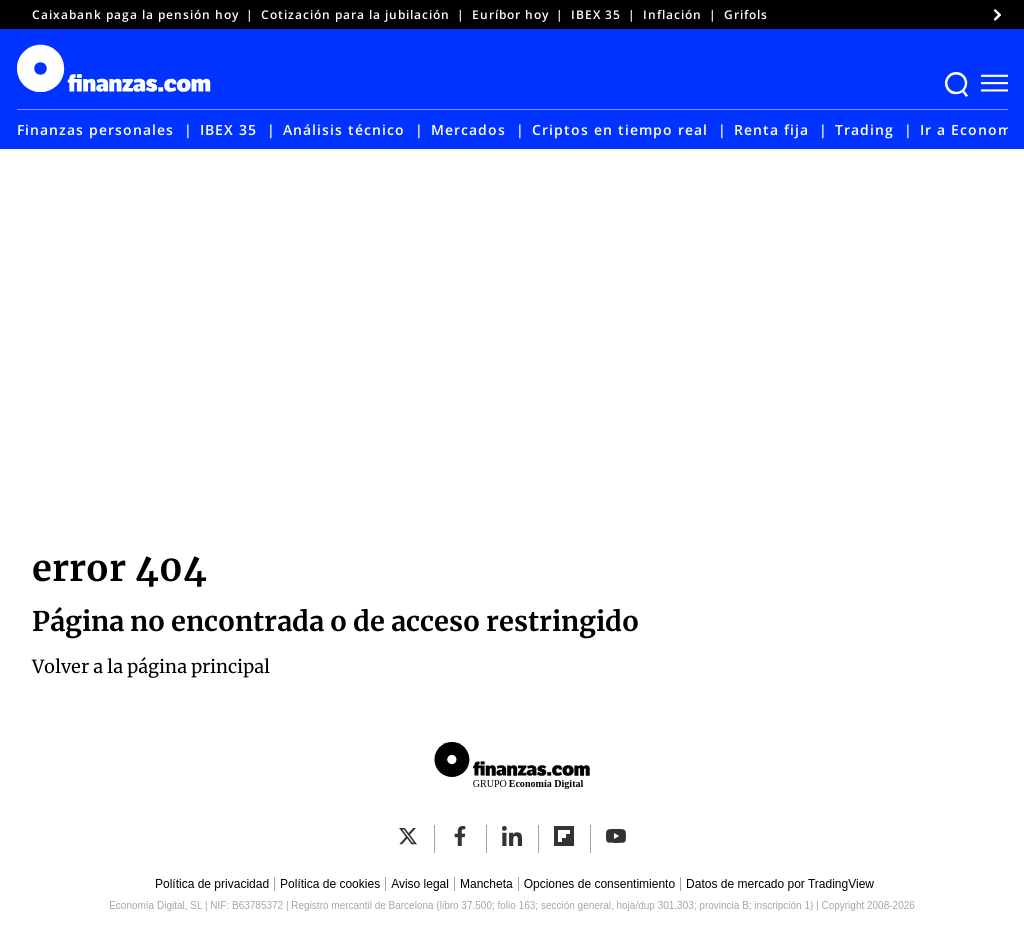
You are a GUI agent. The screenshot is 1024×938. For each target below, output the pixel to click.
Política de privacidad (212, 884)
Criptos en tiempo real (620, 129)
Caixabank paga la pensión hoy (135, 14)
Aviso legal (420, 884)
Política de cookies (330, 884)
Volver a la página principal (151, 666)
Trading (864, 129)
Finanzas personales (95, 129)
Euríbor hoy (510, 14)
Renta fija (771, 129)
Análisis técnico (344, 129)
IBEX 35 (596, 14)
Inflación (672, 14)
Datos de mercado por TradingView (780, 884)
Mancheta (486, 884)
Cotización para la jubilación (355, 14)
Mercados (468, 129)
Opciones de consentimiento (599, 884)
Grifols (746, 14)
